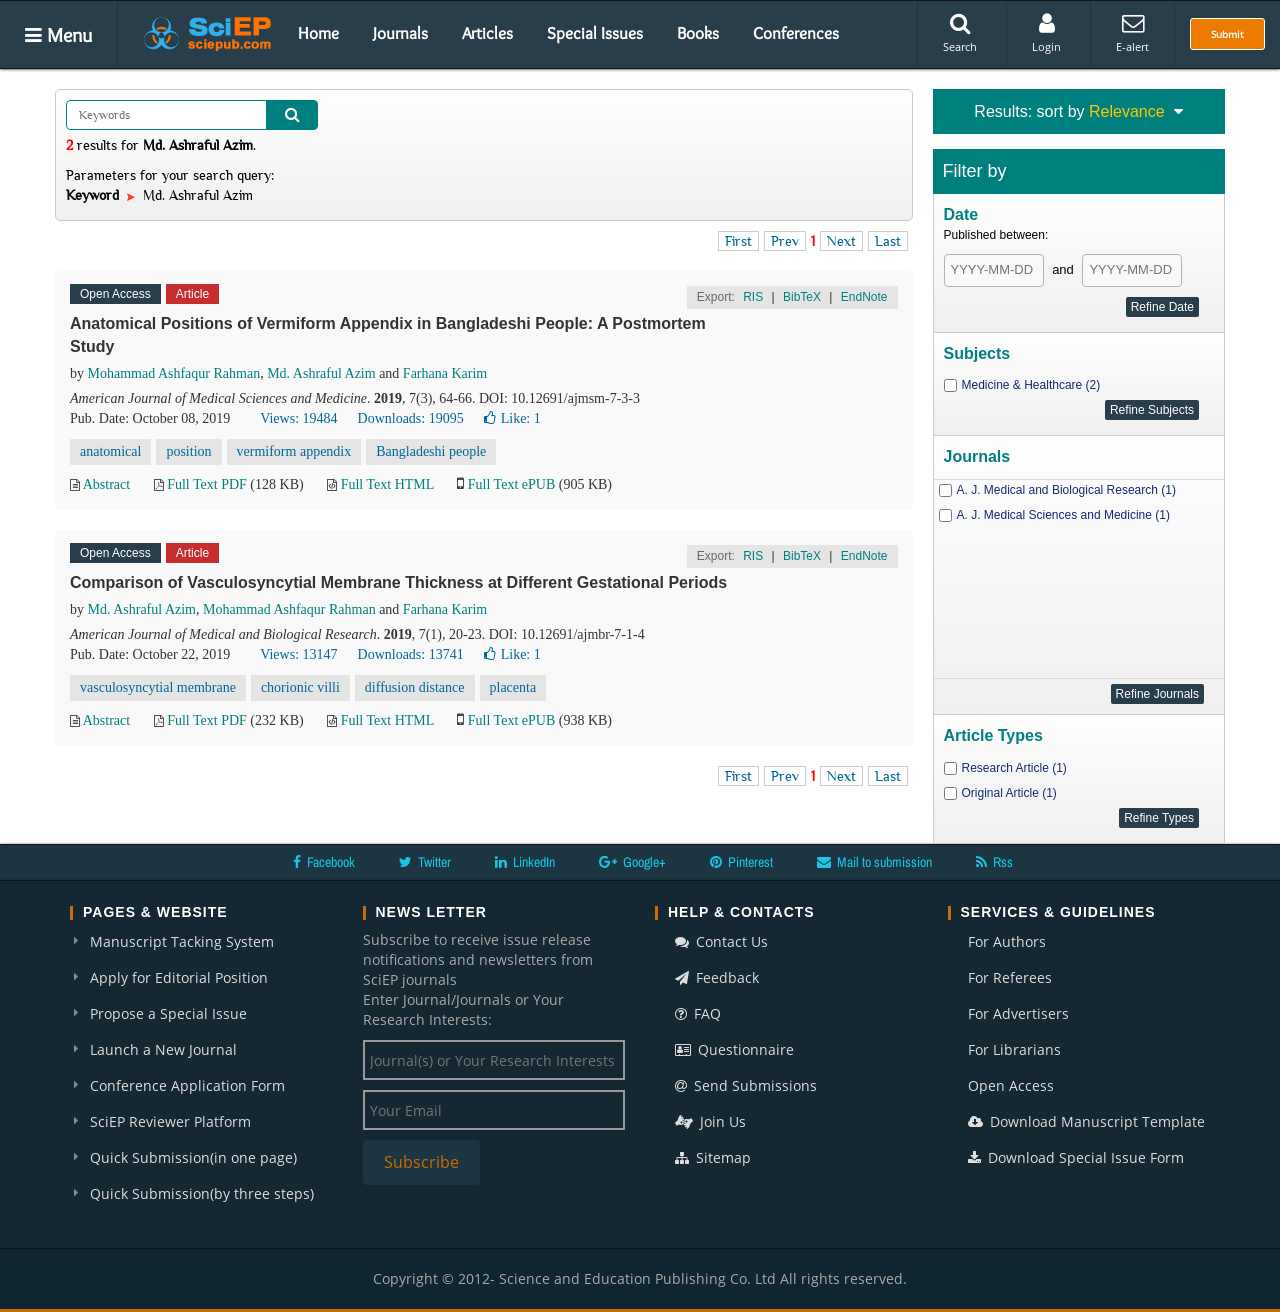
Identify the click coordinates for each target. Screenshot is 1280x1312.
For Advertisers (1018, 1013)
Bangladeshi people (431, 451)
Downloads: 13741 (411, 654)
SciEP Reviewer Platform (170, 1121)
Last (888, 241)
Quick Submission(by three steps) (202, 1193)
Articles (487, 33)
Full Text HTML (387, 484)
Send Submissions (746, 1085)
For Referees (1010, 977)
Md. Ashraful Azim (321, 373)
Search (960, 33)
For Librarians (1014, 1049)
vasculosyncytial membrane (158, 687)
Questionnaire (734, 1049)
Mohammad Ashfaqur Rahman (174, 373)
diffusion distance (415, 687)
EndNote (864, 297)
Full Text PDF (207, 484)
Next (841, 241)
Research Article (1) (1014, 768)
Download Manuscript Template (1086, 1121)
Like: (512, 418)
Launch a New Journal (163, 1049)
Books (698, 33)
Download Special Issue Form (1076, 1157)
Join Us (710, 1121)
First (738, 241)
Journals (400, 33)
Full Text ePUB (511, 484)
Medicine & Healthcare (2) (1031, 385)
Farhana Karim (445, 373)
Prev (785, 241)
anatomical (110, 451)
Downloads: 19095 (411, 418)
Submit (1227, 34)
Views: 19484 (298, 418)
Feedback (717, 977)
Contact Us (721, 941)
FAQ (698, 1013)
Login (1046, 33)
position (188, 451)
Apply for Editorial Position (179, 977)
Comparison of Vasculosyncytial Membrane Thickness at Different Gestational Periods (398, 582)
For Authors (1007, 941)
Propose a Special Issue (168, 1013)
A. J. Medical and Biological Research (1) (1066, 490)
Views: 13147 (298, 654)
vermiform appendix (294, 451)
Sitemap (713, 1157)
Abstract (106, 484)
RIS (753, 297)
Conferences (796, 33)
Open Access (1011, 1085)
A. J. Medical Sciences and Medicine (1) (1063, 515)
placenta (513, 687)
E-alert (1132, 33)
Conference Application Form (187, 1085)
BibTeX (802, 297)
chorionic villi (300, 687)
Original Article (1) (1009, 793)
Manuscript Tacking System (182, 941)
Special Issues (595, 33)
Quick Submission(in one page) (193, 1157)
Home (318, 33)
